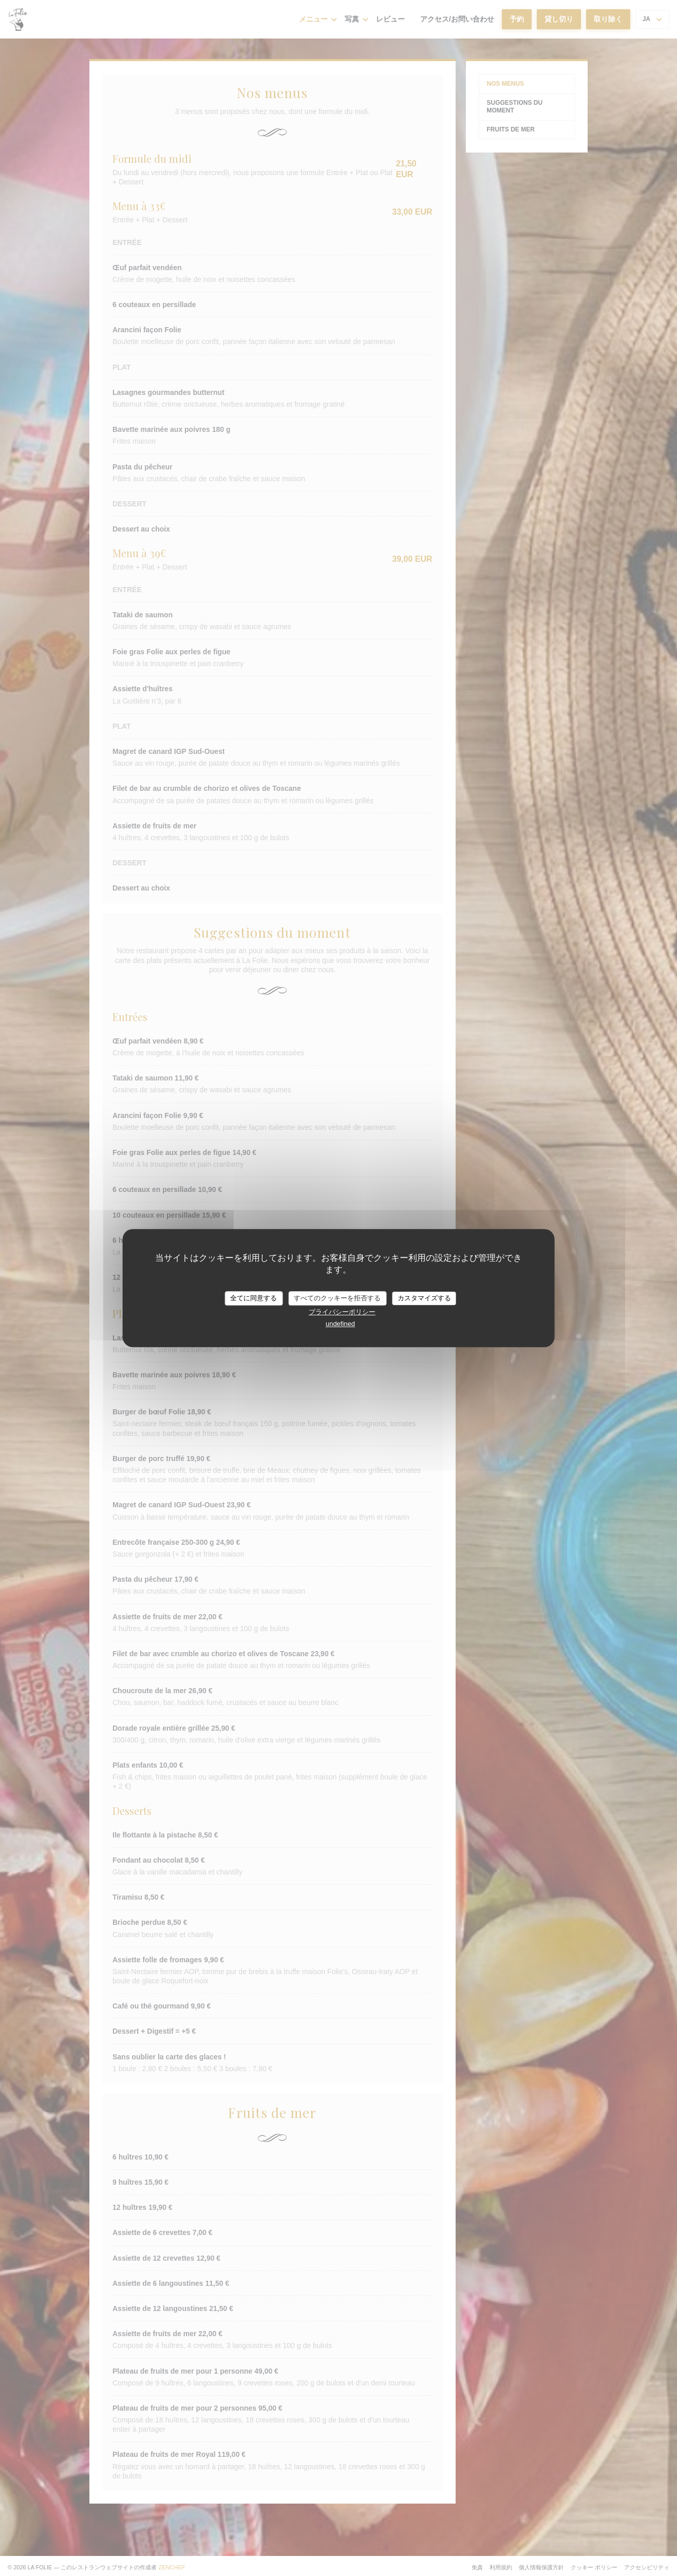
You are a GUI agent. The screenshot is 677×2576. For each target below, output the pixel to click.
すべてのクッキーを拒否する (337, 1298)
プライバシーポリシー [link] (342, 1312)
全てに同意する (253, 1298)
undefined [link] (340, 1324)
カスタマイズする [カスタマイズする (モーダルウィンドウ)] (424, 1298)
